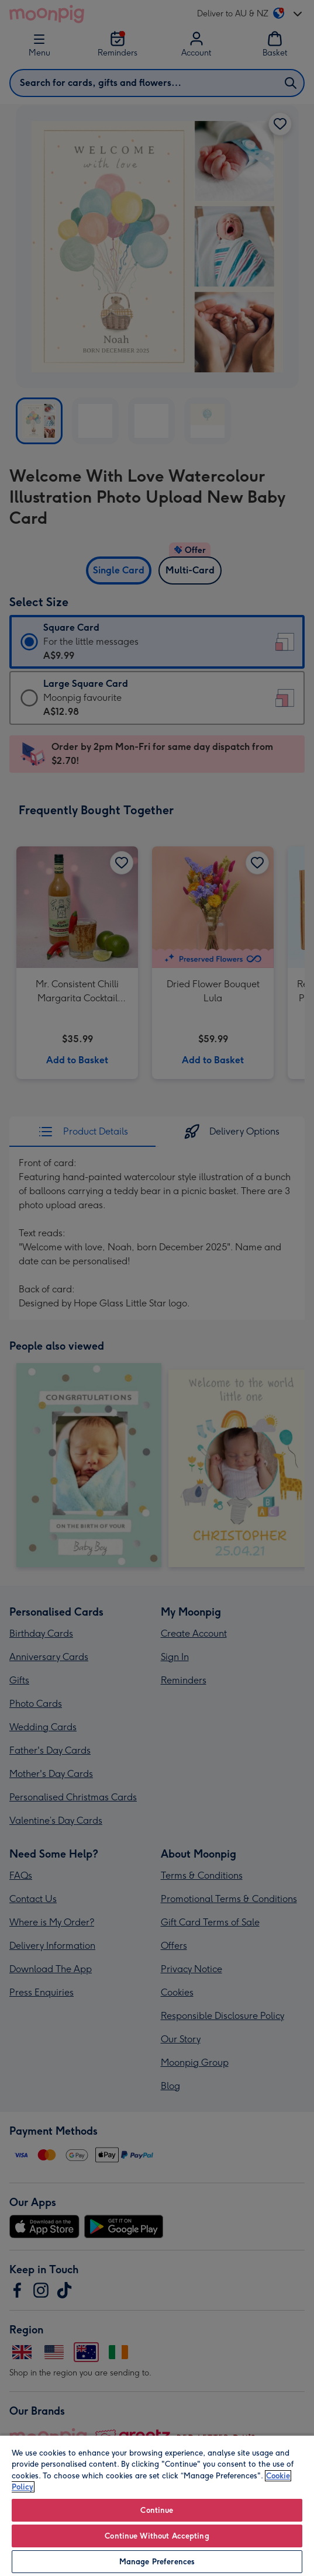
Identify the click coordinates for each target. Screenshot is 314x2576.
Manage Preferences (157, 2561)
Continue (156, 2510)
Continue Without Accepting (157, 2536)
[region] (157, 2505)
